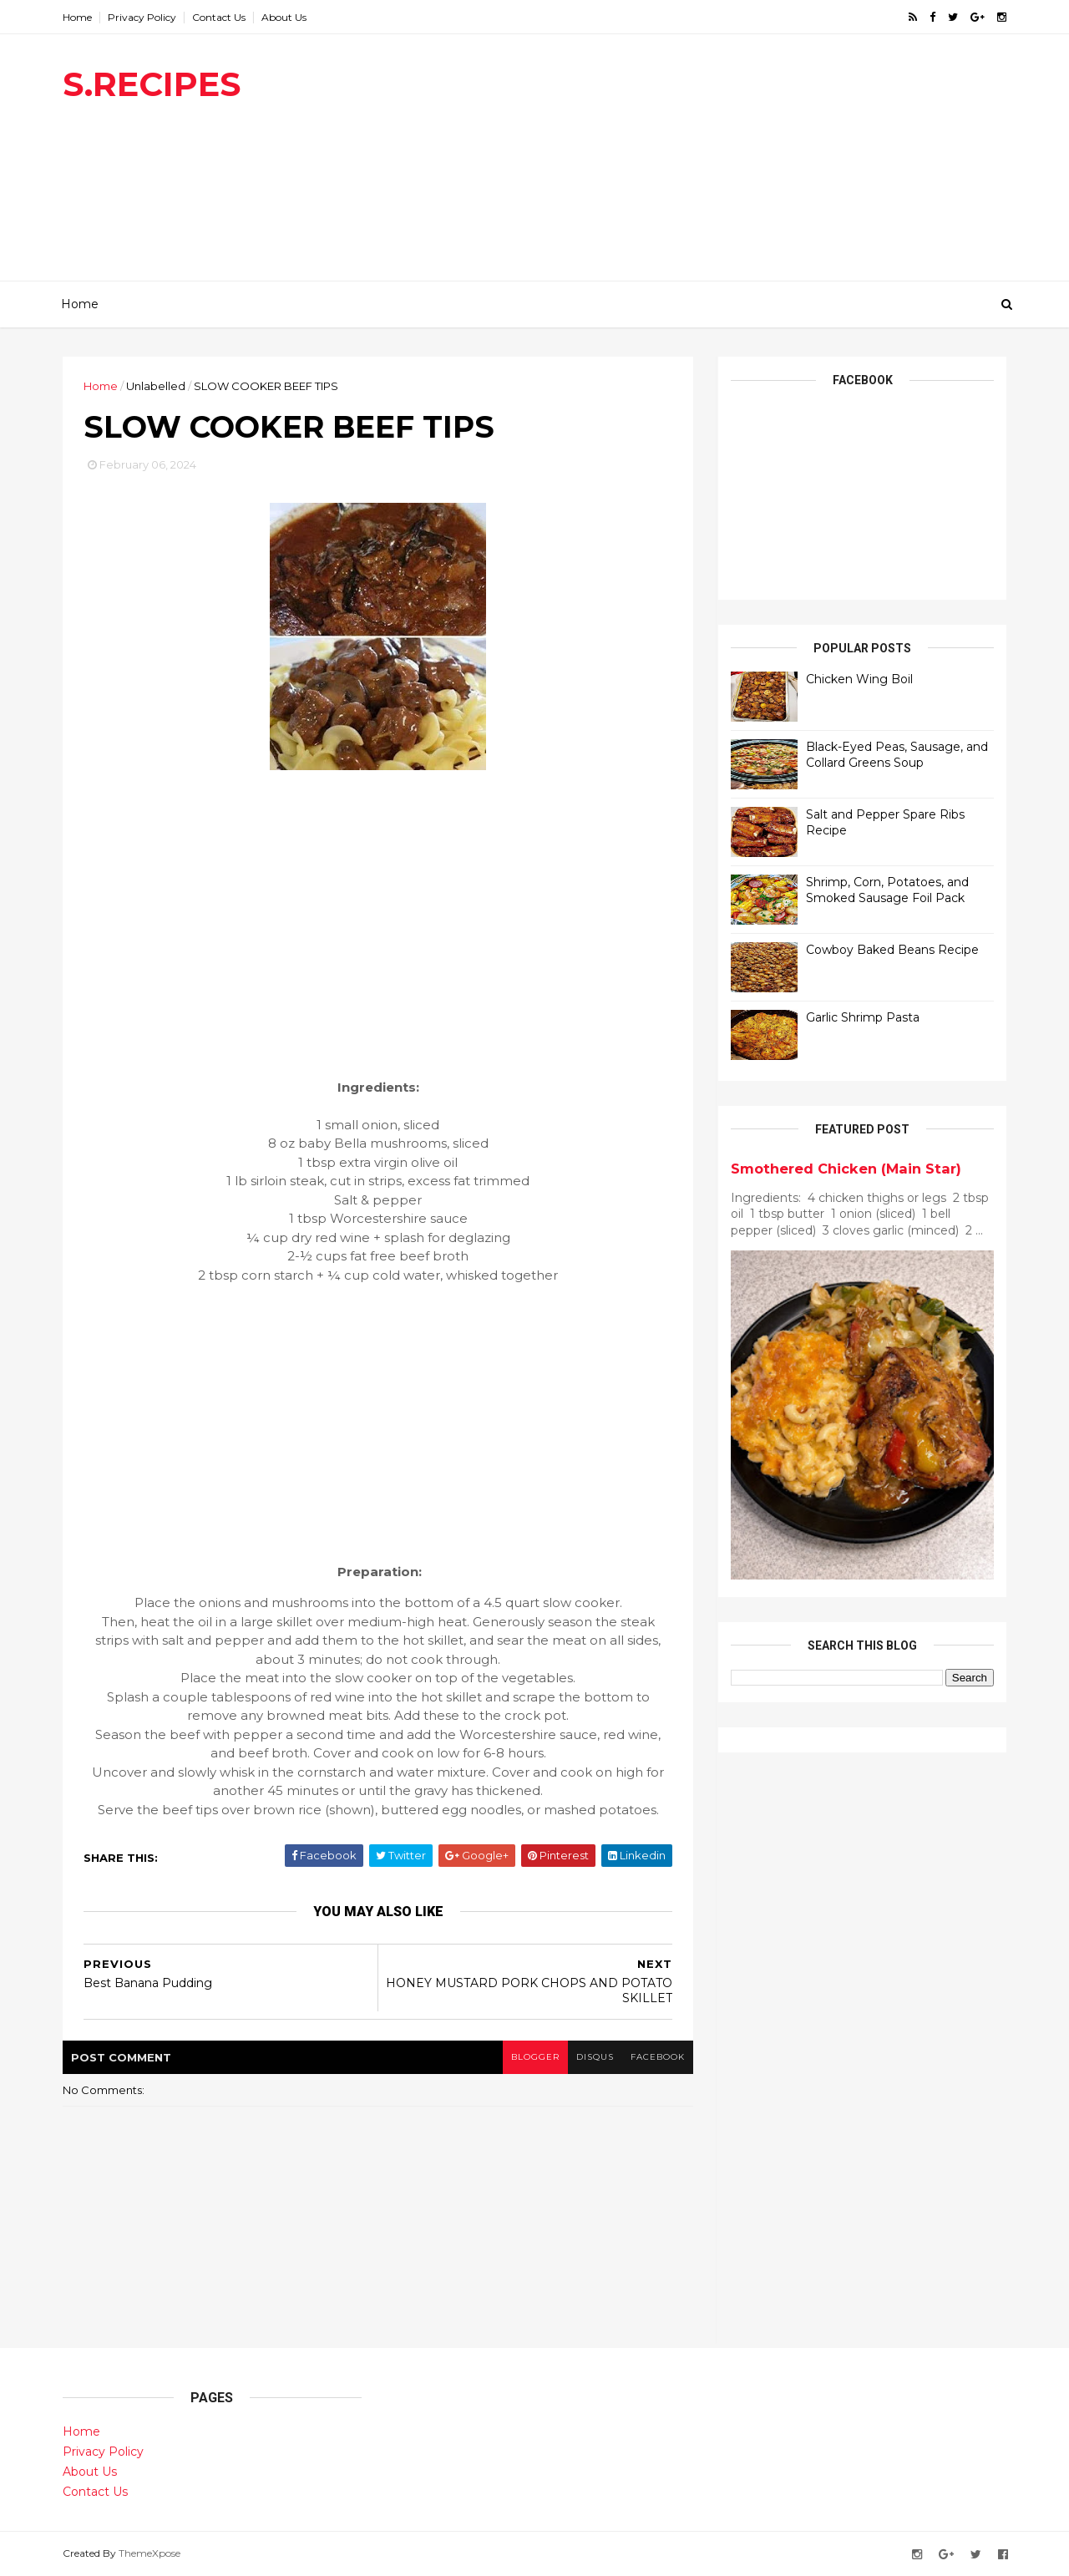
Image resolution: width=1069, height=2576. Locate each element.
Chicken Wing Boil (859, 679)
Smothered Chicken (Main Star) (846, 1168)
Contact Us (219, 17)
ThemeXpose (149, 2553)
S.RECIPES (152, 83)
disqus (595, 2056)
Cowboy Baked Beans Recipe (892, 949)
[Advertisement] (702, 164)
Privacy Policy (142, 17)
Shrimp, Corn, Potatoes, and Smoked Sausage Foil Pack (887, 890)
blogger (535, 2056)
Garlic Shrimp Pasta (863, 1017)
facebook (658, 2056)
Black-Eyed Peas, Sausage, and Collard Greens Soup (897, 755)
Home (77, 17)
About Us (284, 17)
